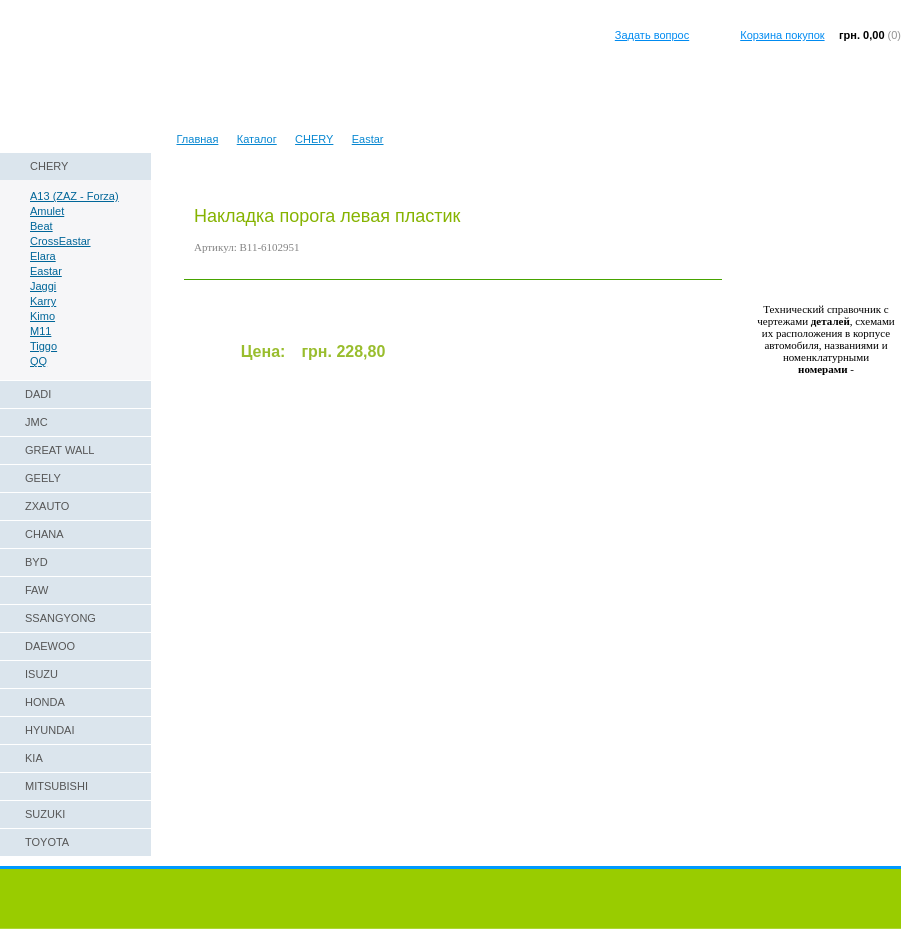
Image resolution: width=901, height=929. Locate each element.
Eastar (368, 139)
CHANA (44, 534)
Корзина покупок (782, 35)
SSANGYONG (60, 618)
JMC (36, 422)
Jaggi (43, 286)
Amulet (47, 211)
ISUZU (41, 674)
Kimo (42, 316)
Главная (198, 139)
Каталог (257, 139)
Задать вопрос (652, 35)
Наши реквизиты (52, 114)
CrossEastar (60, 241)
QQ (38, 361)
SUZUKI (45, 814)
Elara (43, 256)
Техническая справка (170, 114)
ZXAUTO (47, 506)
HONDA (45, 702)
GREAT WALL (59, 450)
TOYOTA (47, 842)
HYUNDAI (50, 730)
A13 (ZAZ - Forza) (74, 196)
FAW (36, 590)
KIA (34, 758)
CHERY (314, 139)
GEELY (43, 478)
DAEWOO (50, 646)
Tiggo (43, 346)
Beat (41, 226)
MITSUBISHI (56, 786)
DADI (38, 394)
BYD (36, 562)
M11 (40, 331)
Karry (43, 301)
